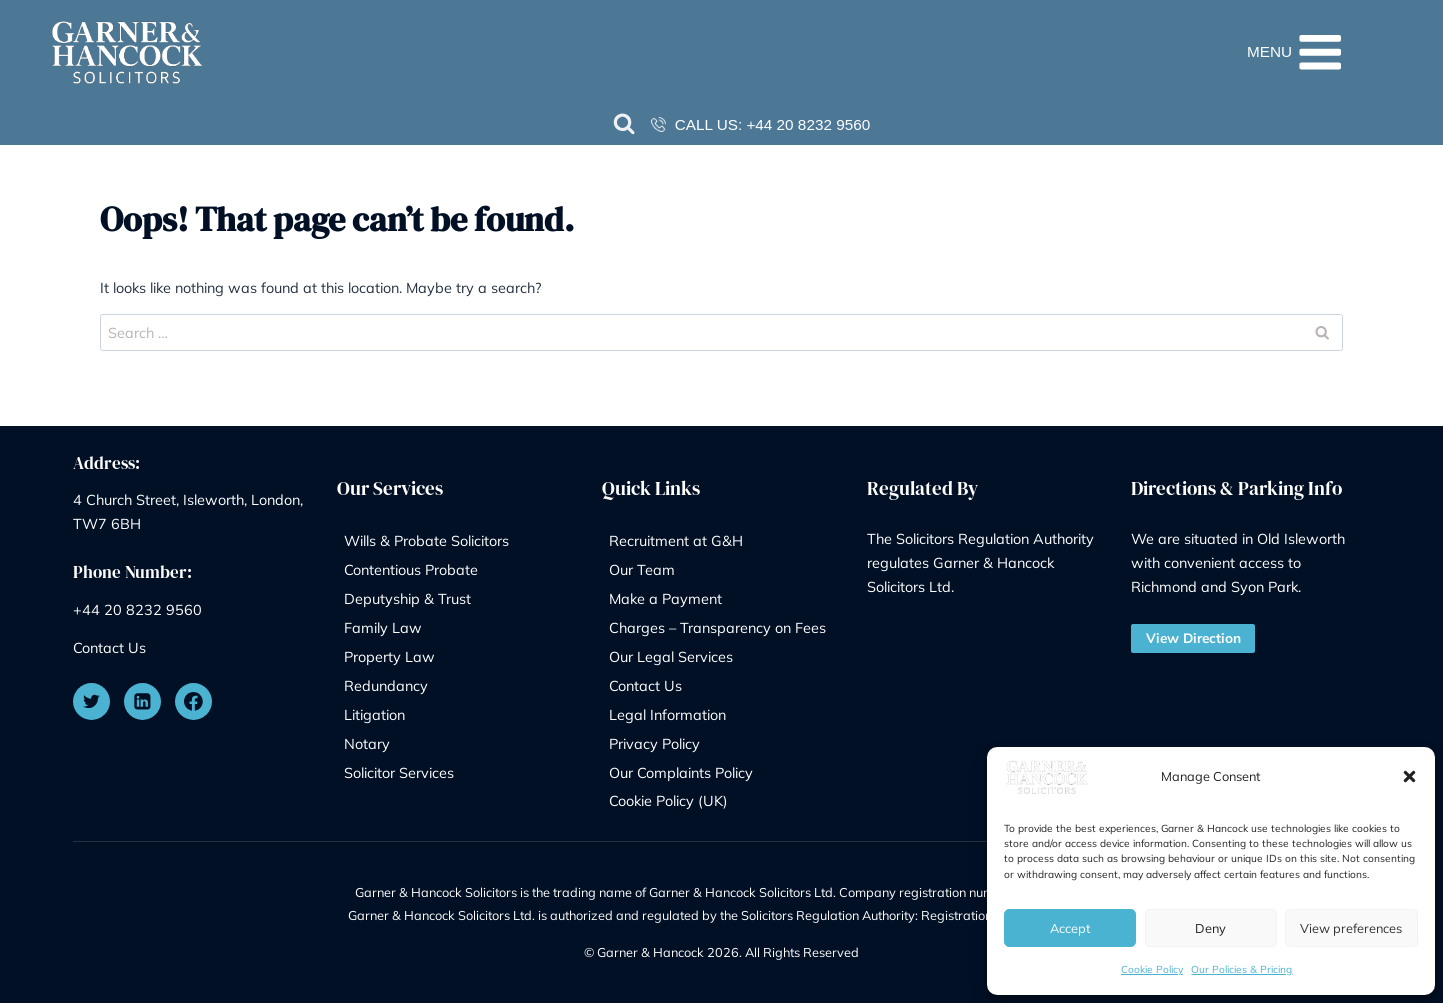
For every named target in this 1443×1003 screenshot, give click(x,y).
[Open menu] (1329, 52)
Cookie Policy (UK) (668, 800)
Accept (1070, 928)
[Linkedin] (143, 702)
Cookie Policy (1152, 969)
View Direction (1193, 637)
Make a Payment (665, 598)
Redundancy (386, 685)
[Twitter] (92, 702)
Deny (1210, 928)
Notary (367, 743)
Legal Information (667, 714)
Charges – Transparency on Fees (717, 627)
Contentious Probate (411, 569)
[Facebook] (194, 702)
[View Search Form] (625, 125)
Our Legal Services (671, 656)
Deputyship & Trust (407, 598)
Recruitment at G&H (676, 540)
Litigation (374, 714)
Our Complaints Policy (681, 772)
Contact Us (109, 647)
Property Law (389, 656)
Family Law (383, 627)
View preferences (1351, 928)
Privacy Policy (654, 743)
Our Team (642, 569)
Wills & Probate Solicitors (426, 540)
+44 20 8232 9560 (808, 124)
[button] (1409, 776)
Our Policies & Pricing (1241, 969)
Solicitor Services (399, 772)
